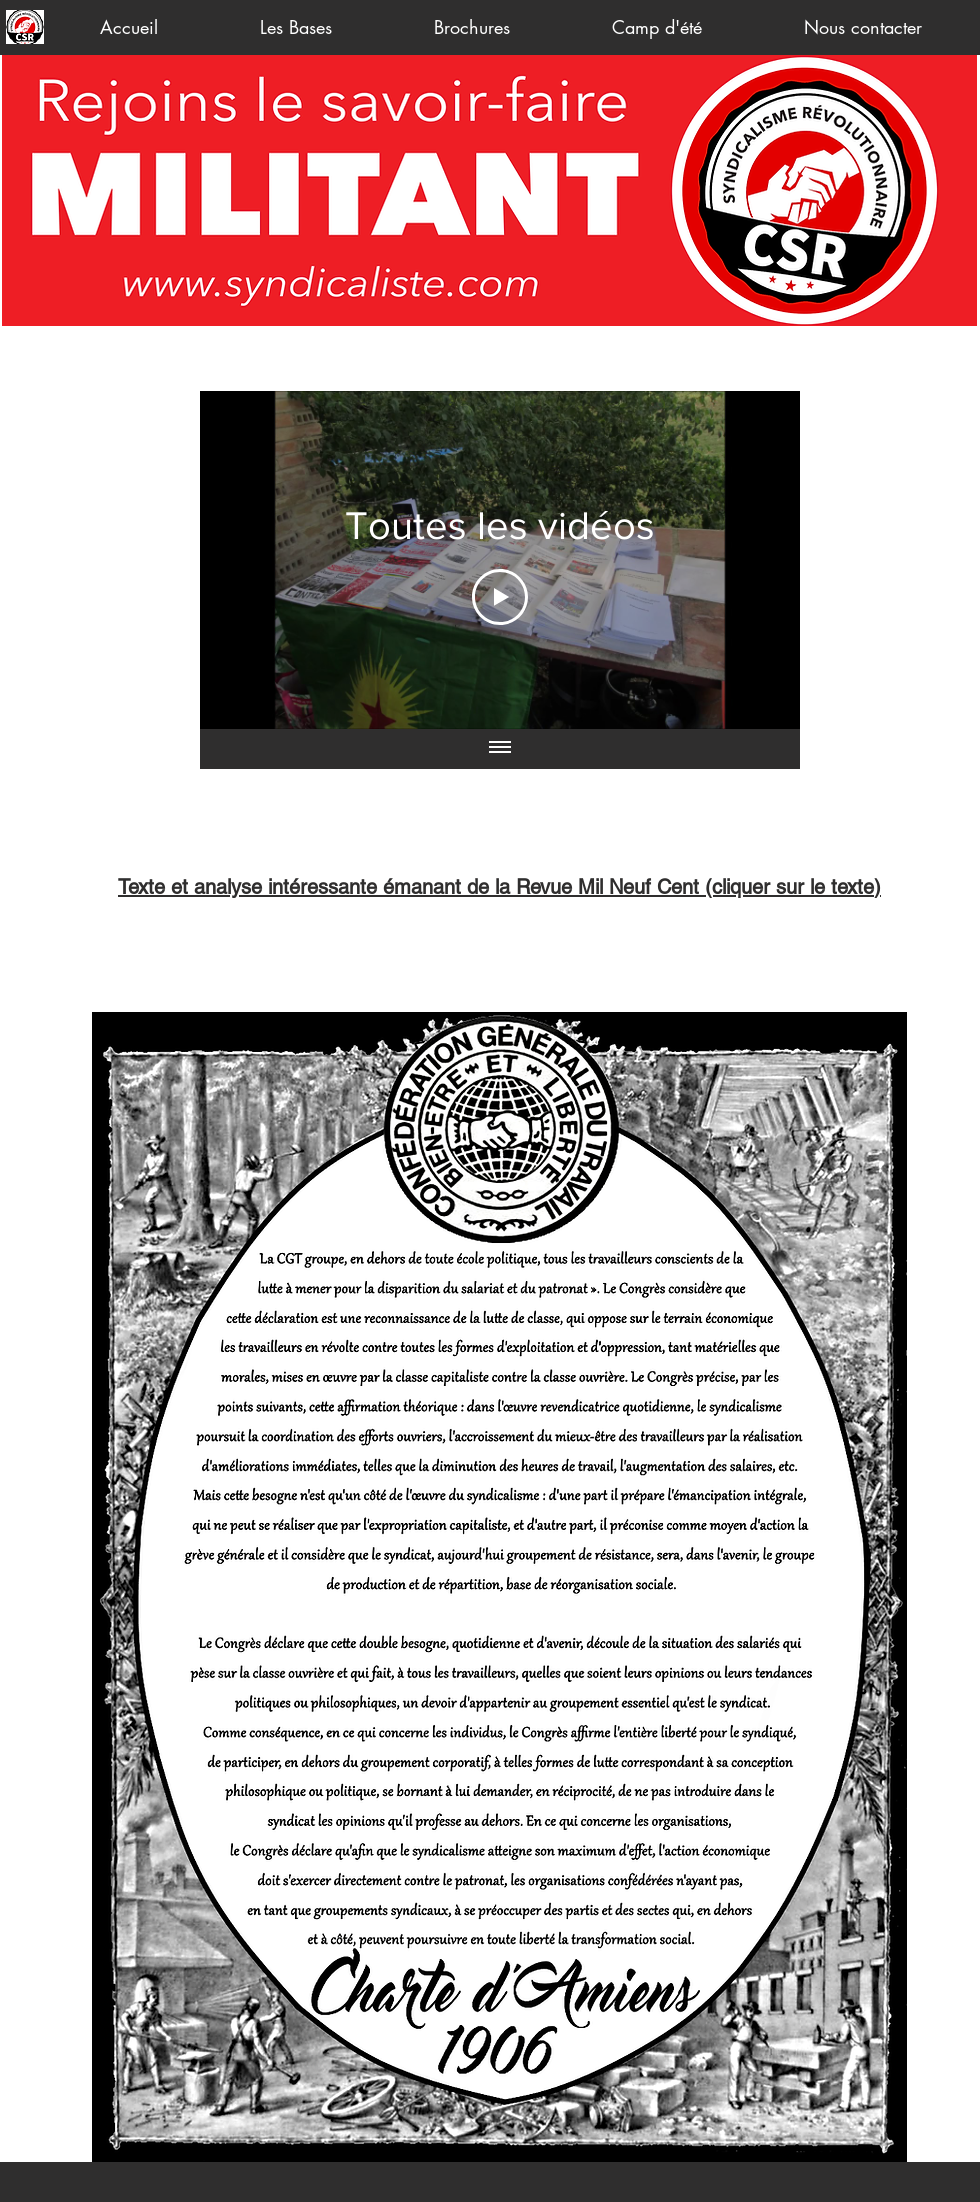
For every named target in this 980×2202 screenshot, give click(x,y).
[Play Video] (500, 597)
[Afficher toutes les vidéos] (500, 749)
